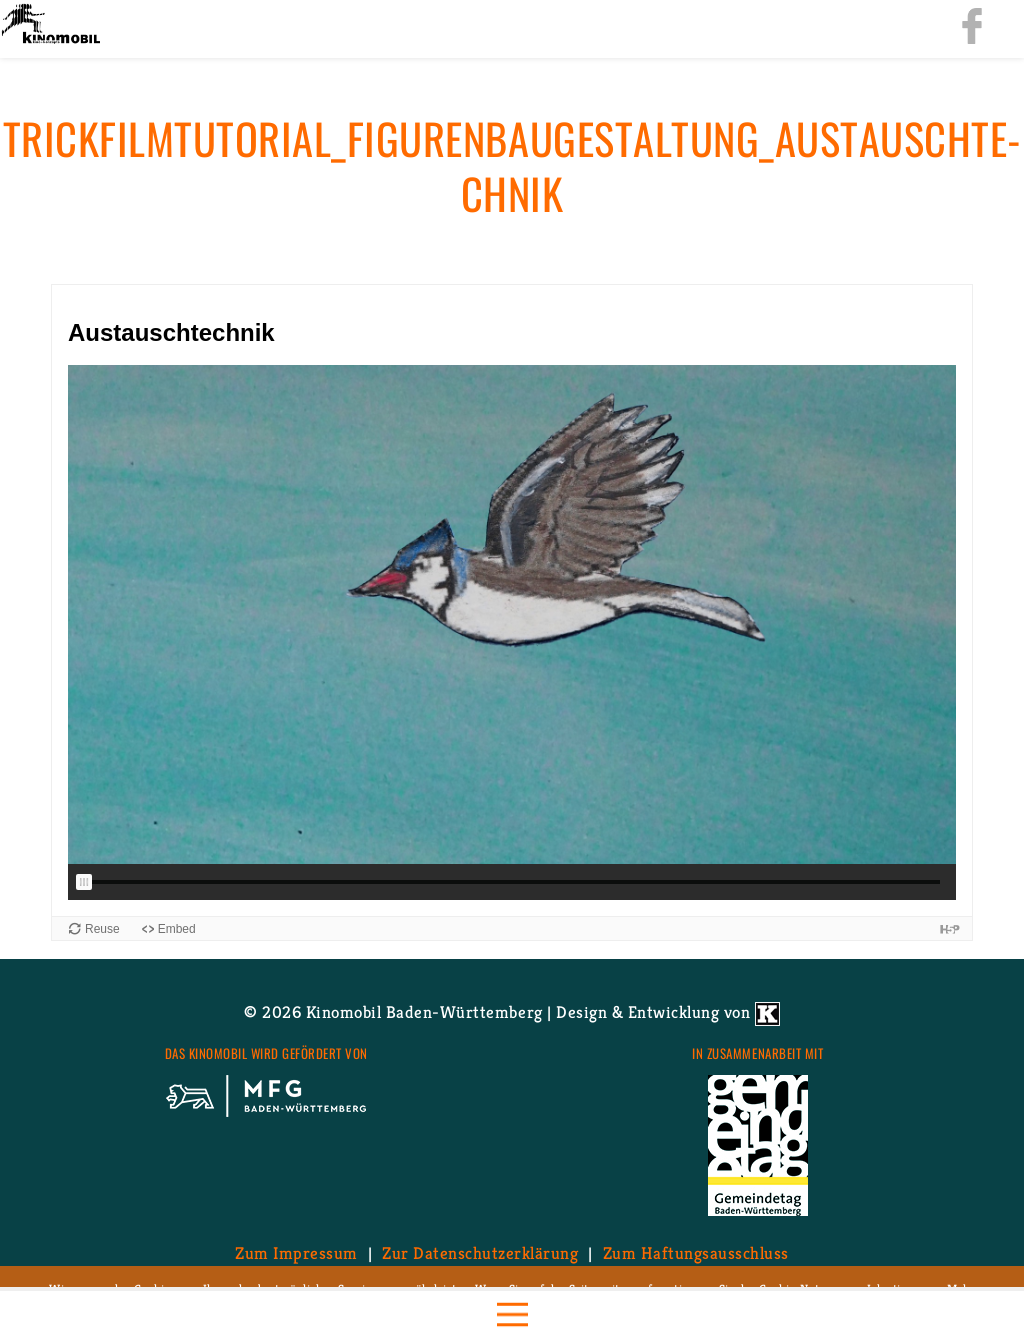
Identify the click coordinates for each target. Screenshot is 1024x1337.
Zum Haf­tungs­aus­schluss (696, 1253)
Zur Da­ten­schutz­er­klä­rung (480, 1253)
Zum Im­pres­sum (296, 1253)
